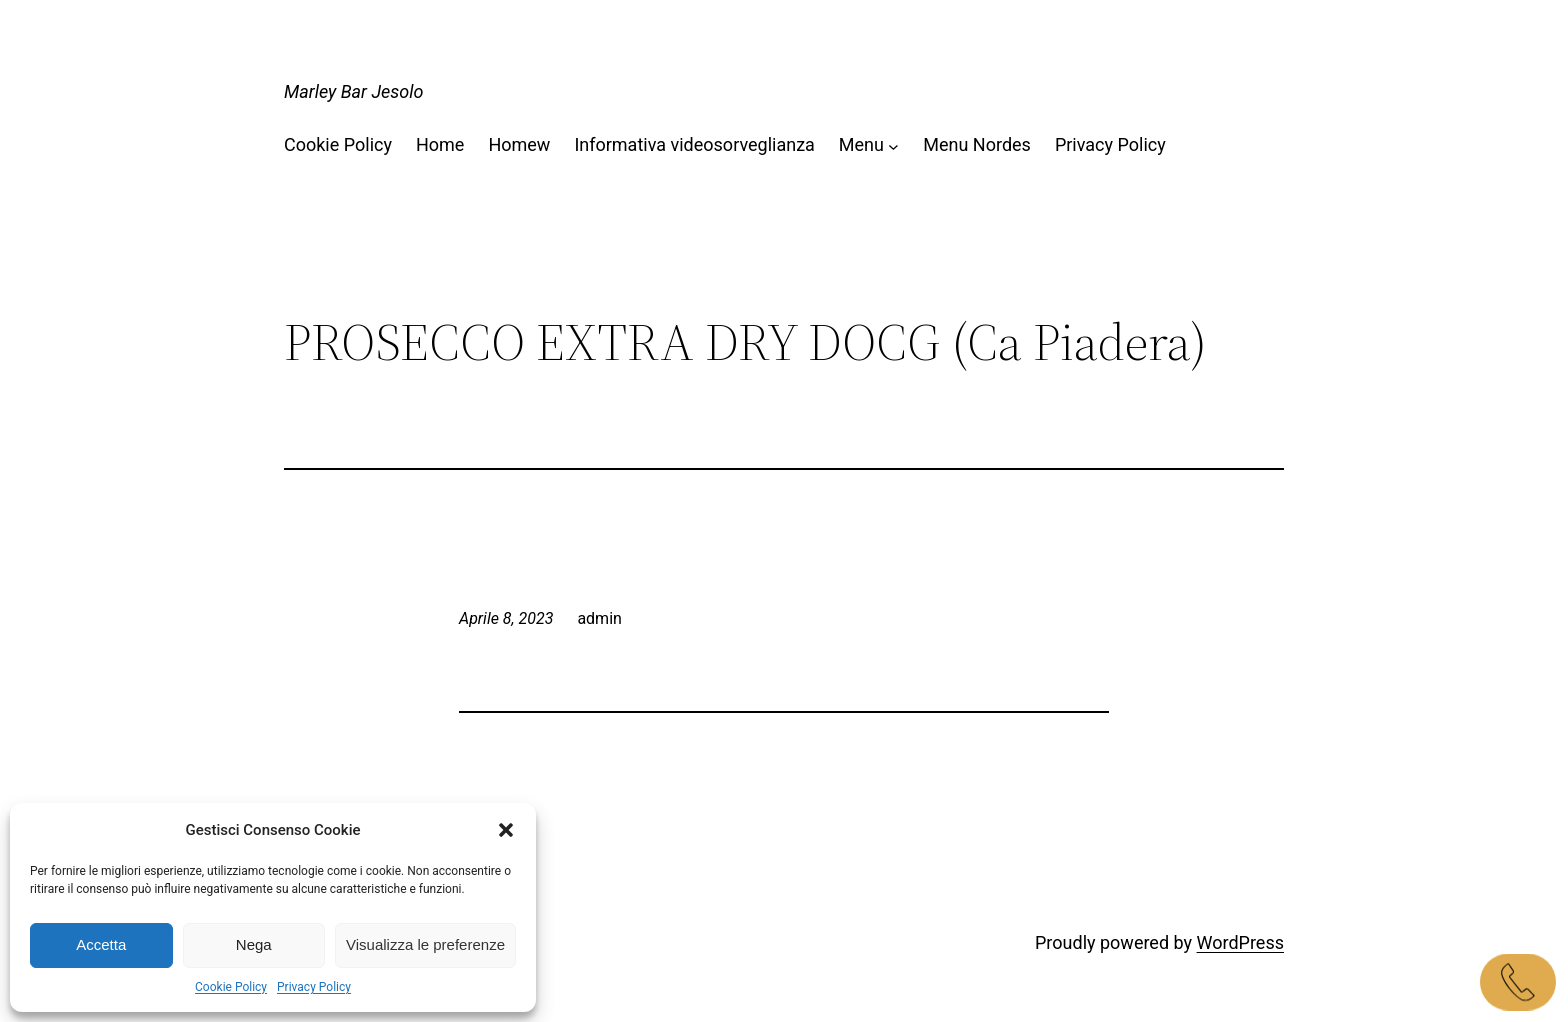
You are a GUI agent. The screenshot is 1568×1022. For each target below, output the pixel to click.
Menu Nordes (977, 144)
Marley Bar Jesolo (354, 91)
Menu (861, 144)
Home (440, 144)
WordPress (1240, 942)
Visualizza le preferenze (425, 944)
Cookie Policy (231, 987)
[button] (506, 830)
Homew (519, 144)
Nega (254, 944)
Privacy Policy (314, 987)
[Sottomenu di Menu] (893, 145)
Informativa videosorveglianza (694, 144)
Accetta (101, 944)
